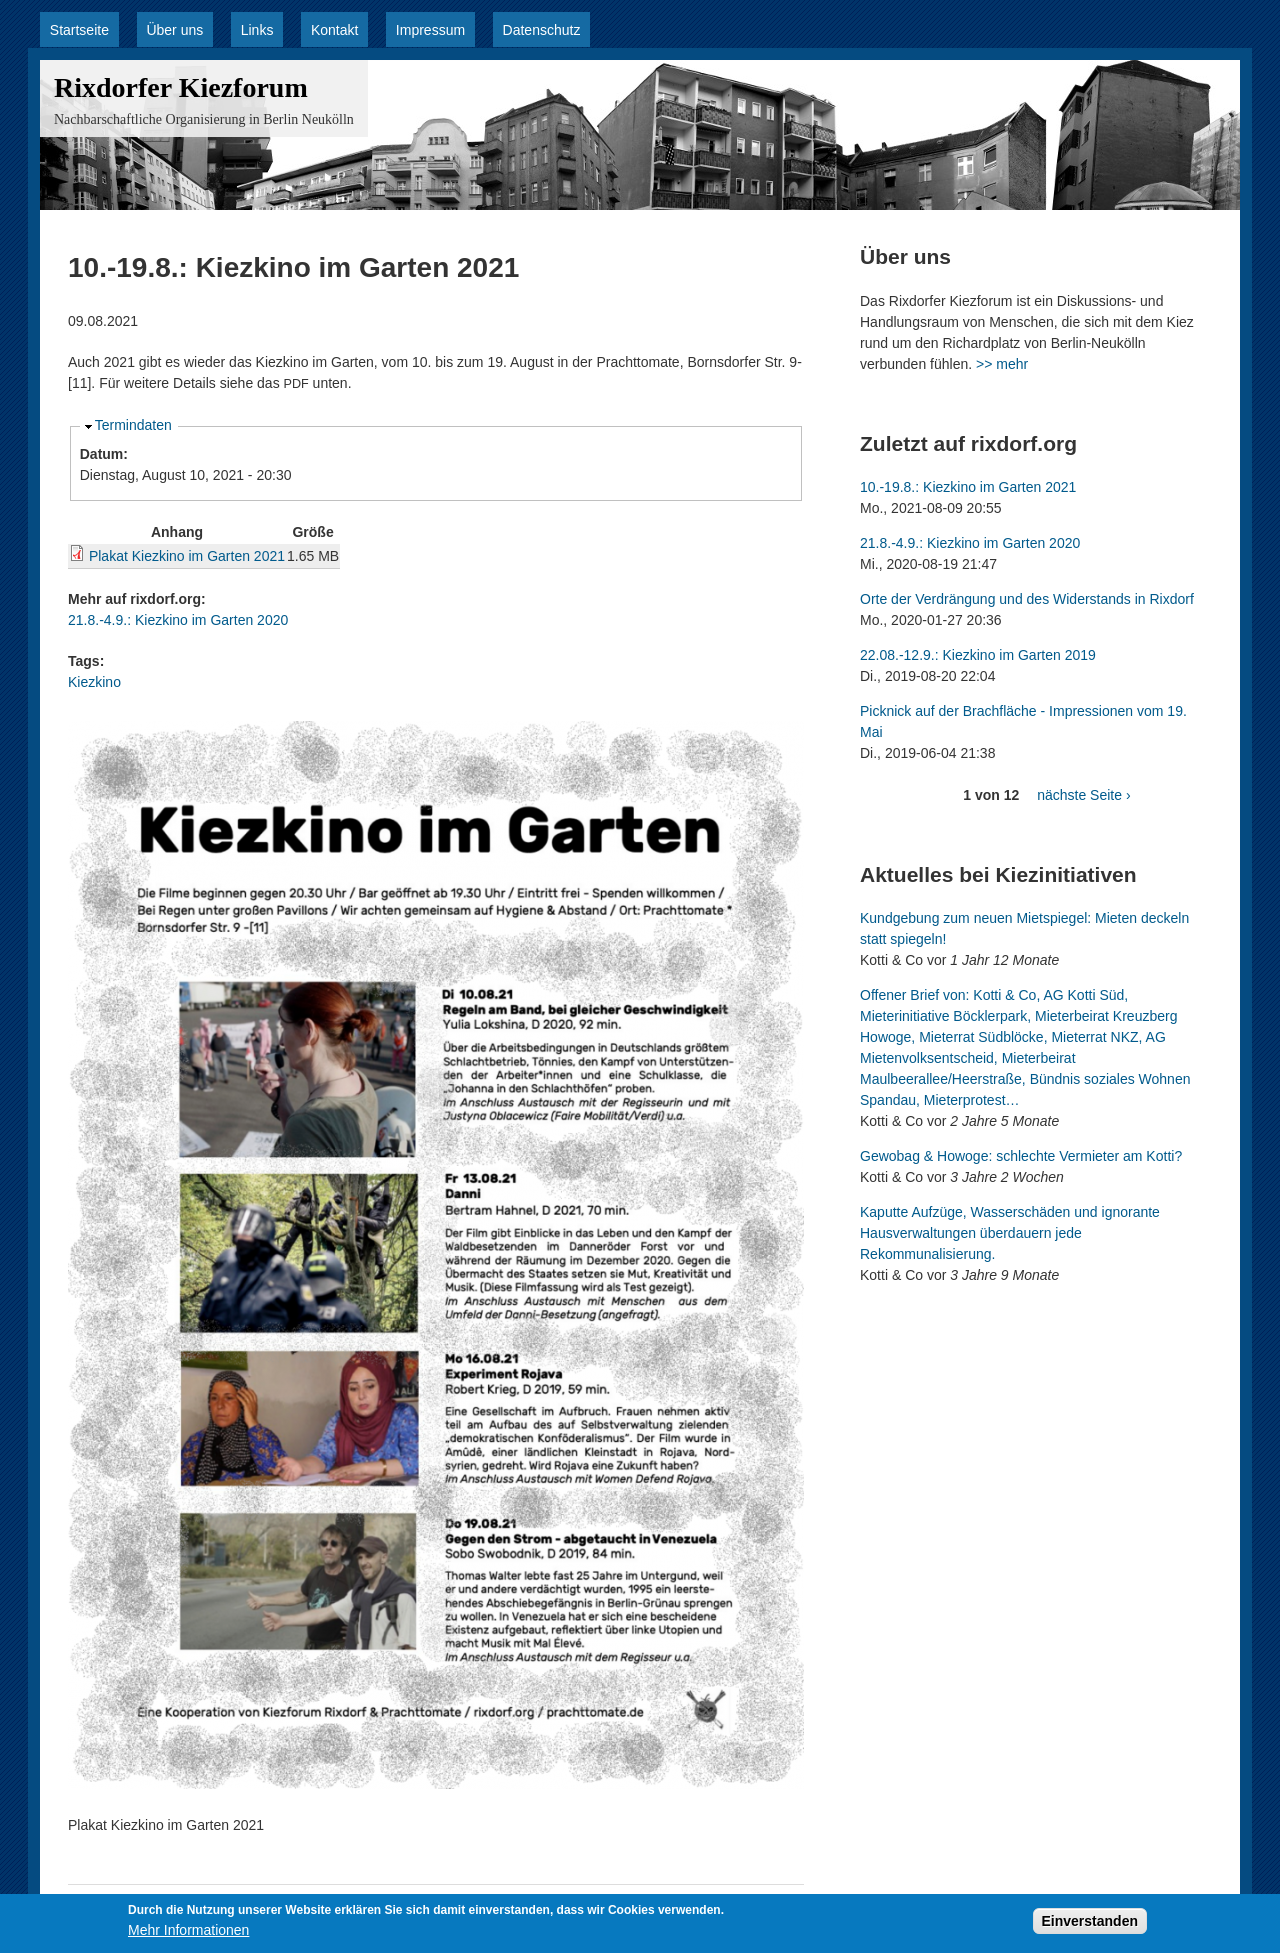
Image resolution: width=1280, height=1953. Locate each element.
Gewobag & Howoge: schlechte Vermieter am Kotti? (1021, 1156)
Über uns (174, 30)
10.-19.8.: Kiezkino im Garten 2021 (968, 487)
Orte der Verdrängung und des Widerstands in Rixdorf (1027, 599)
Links (257, 30)
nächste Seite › (1083, 795)
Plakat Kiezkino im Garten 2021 (187, 556)
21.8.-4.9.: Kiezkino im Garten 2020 (178, 620)
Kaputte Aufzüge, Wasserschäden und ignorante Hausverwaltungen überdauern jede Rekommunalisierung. (1010, 1233)
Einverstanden (1090, 1926)
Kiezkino (94, 682)
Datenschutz (542, 30)
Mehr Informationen (188, 1935)
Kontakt (334, 30)
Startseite (79, 30)
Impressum (430, 30)
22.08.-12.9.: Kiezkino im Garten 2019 (978, 655)
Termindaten (133, 425)
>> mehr (1002, 364)
